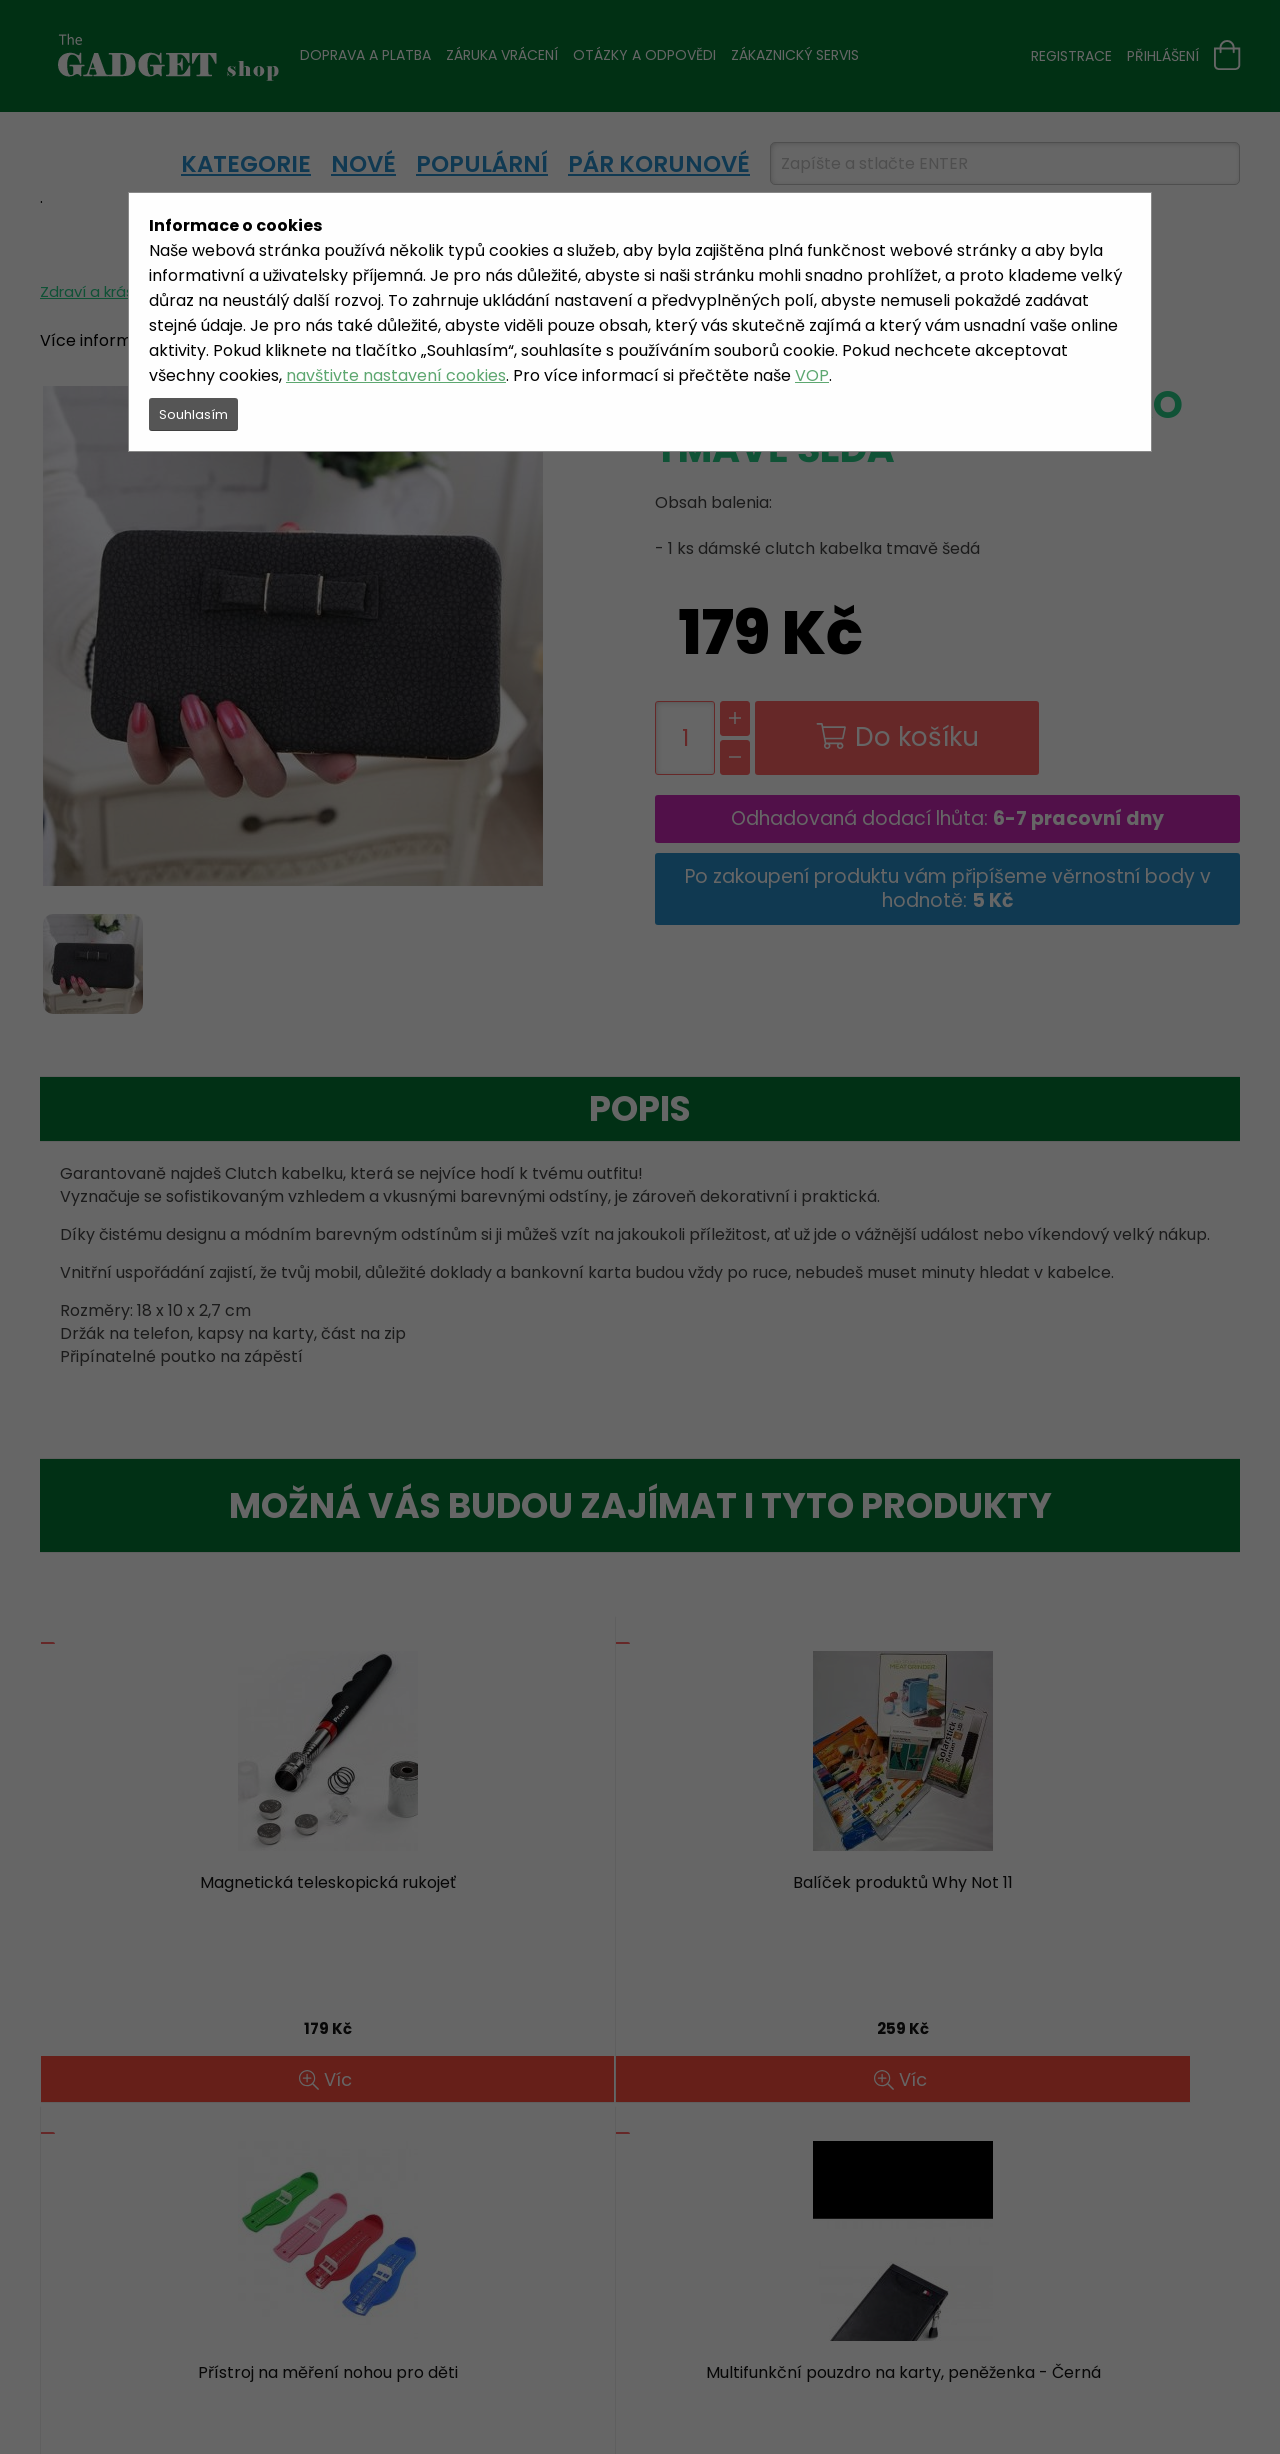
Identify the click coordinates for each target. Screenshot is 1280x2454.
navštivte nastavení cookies (396, 375)
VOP (812, 375)
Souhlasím (193, 414)
